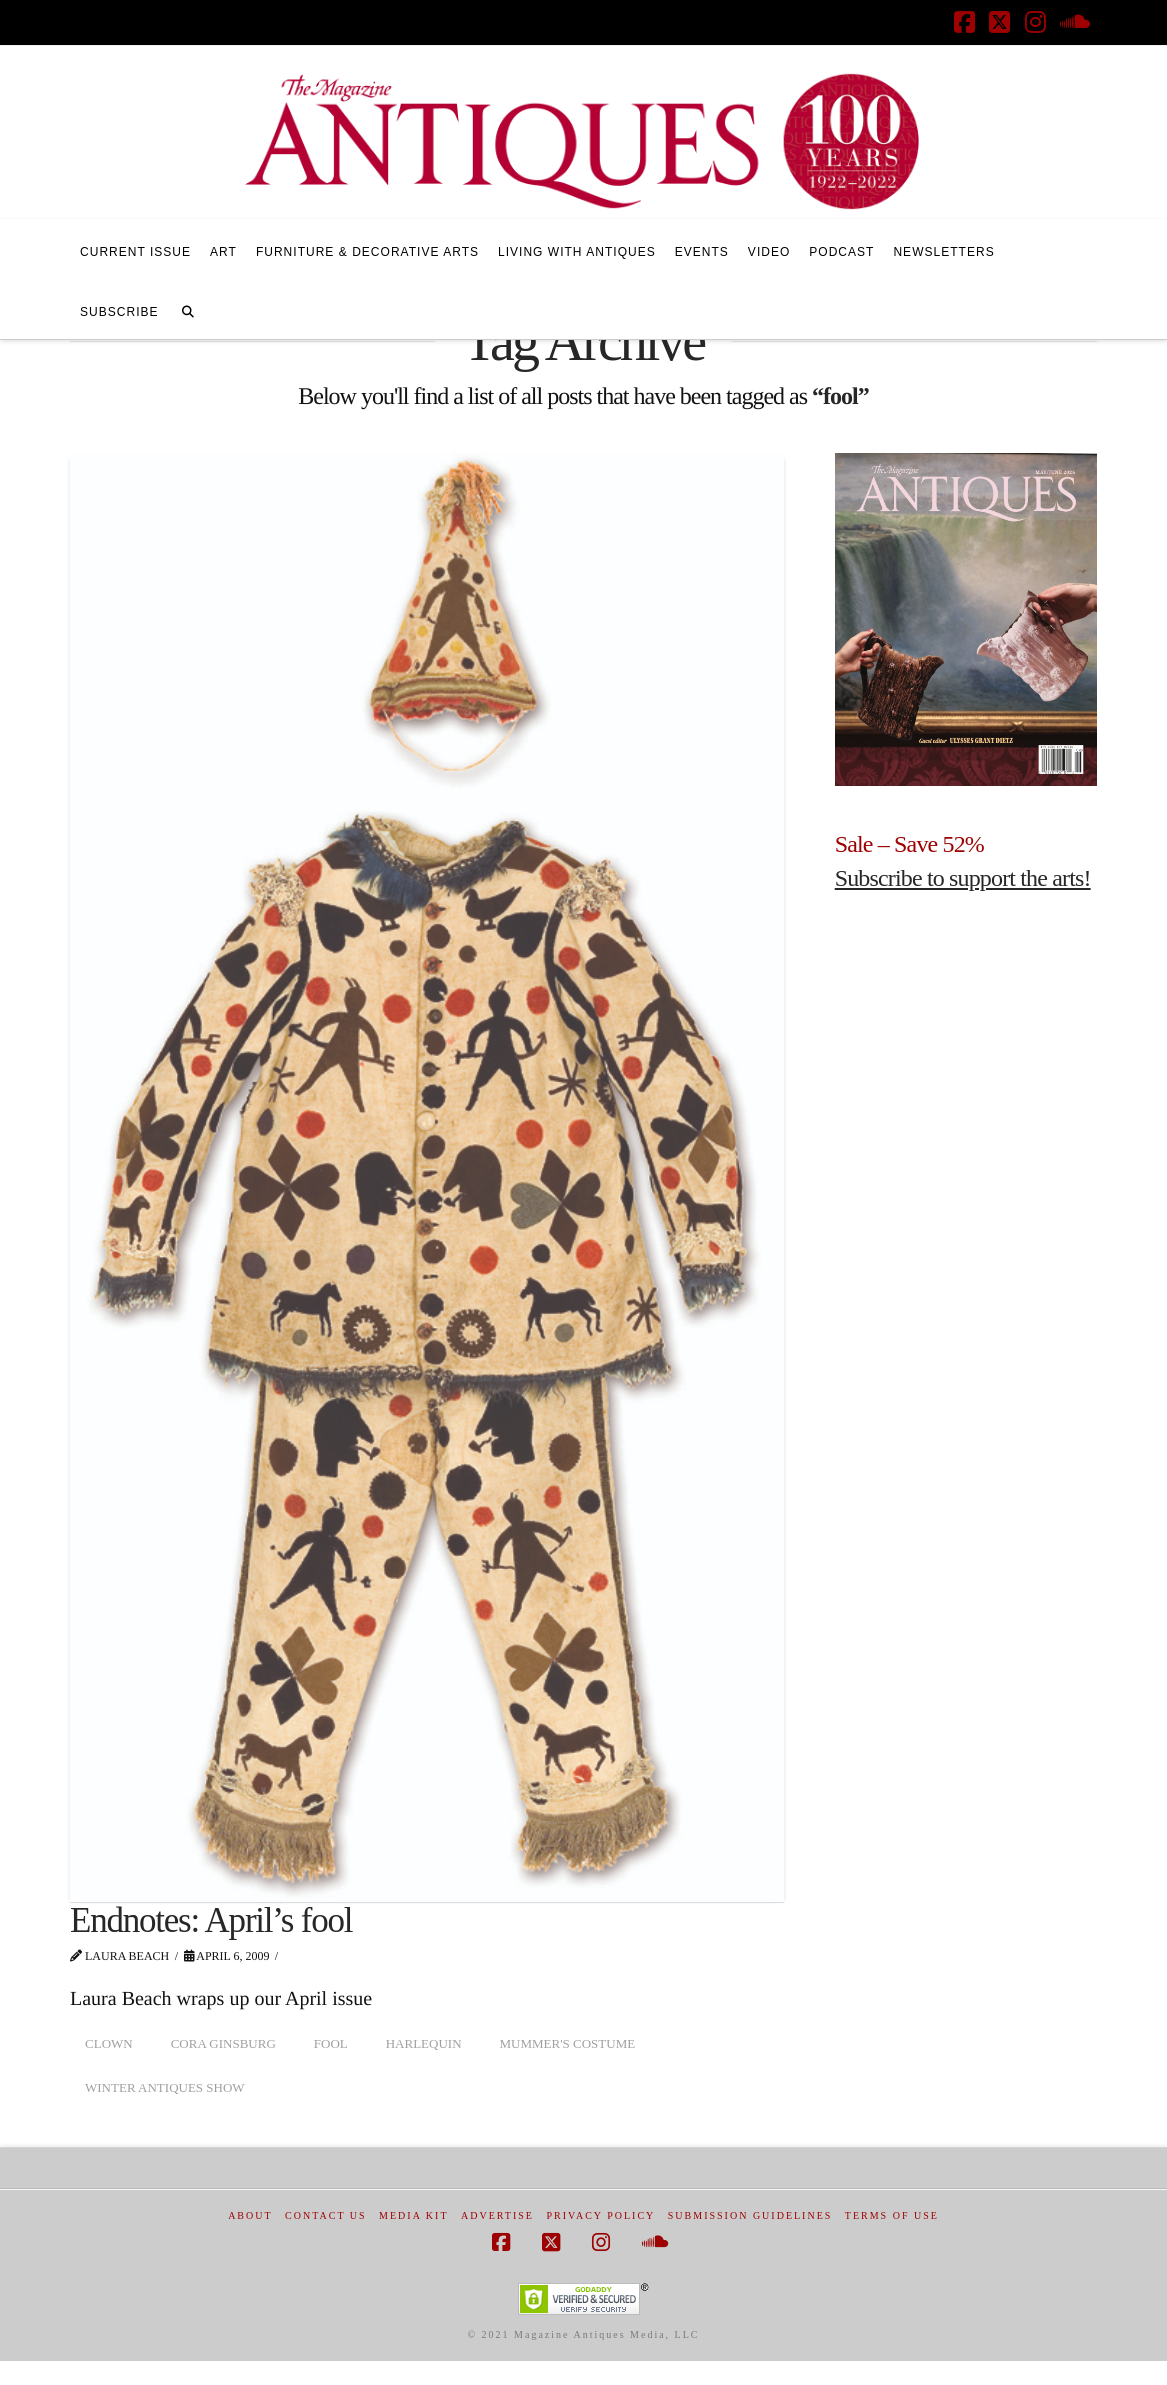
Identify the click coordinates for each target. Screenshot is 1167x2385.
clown (109, 2043)
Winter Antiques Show (165, 2087)
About (250, 2215)
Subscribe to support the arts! (963, 878)
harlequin (424, 2043)
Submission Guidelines (750, 2215)
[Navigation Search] (188, 309)
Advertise (497, 2215)
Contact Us (326, 2215)
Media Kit (413, 2215)
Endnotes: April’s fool (211, 1920)
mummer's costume (568, 2043)
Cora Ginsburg (223, 2043)
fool (331, 2043)
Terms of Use (892, 2215)
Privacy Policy (600, 2215)
